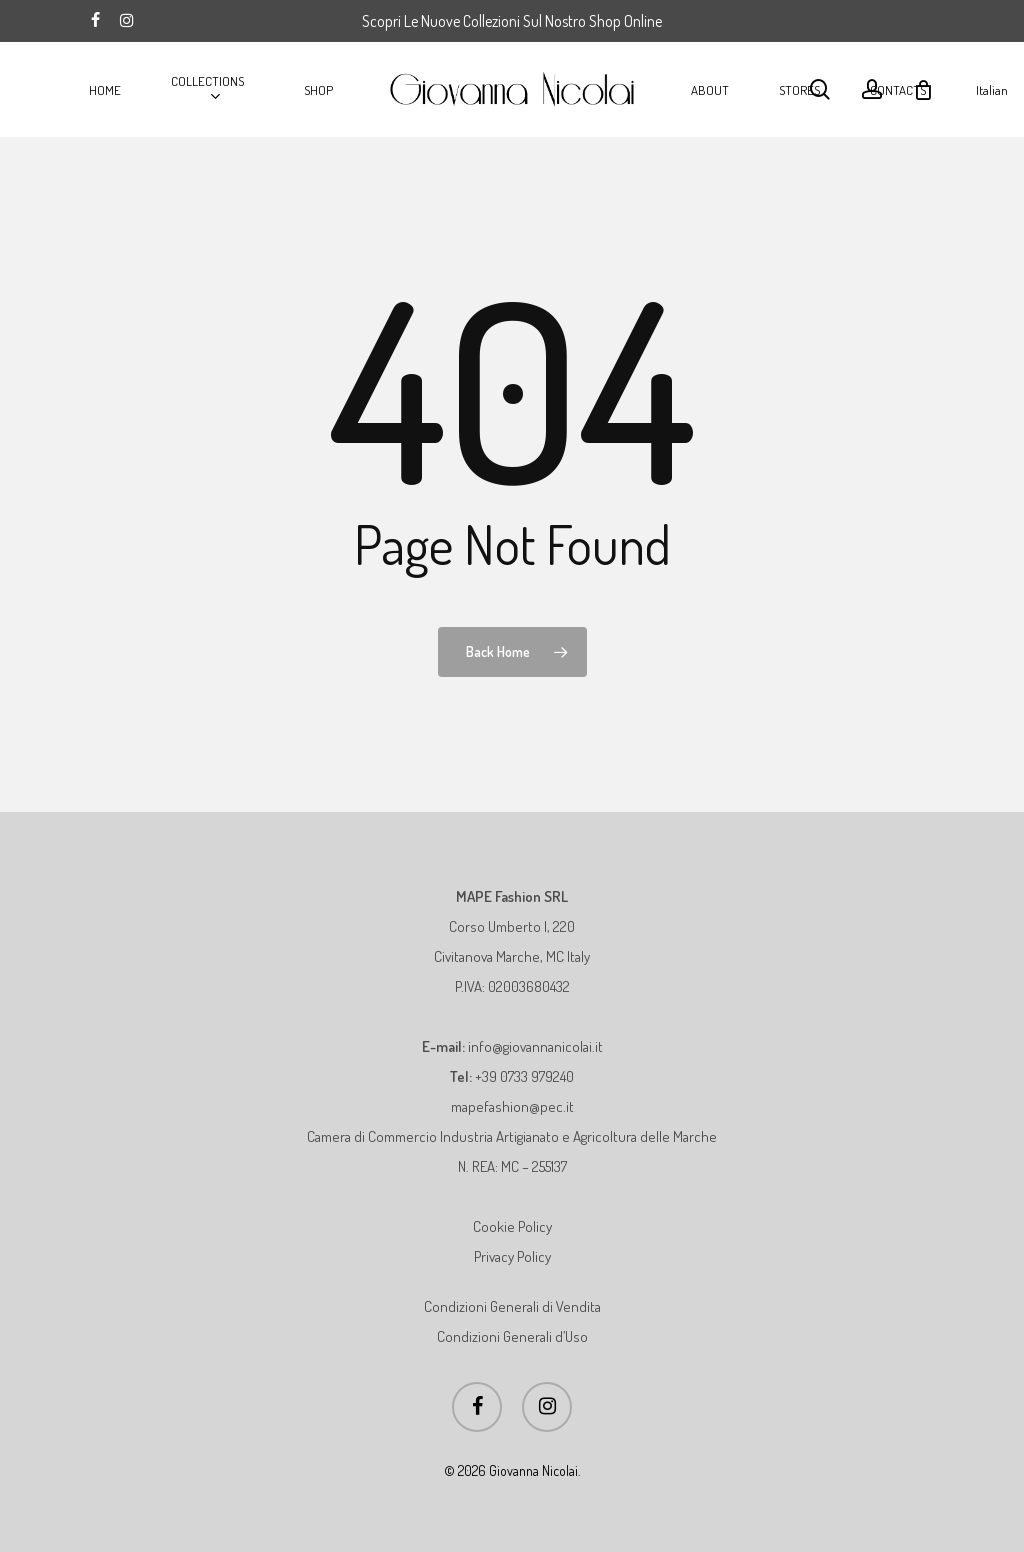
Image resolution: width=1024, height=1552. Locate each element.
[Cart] (923, 90)
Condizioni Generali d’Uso (512, 1336)
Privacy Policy (512, 1256)
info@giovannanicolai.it (535, 1046)
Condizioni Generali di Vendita (512, 1306)
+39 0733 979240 (524, 1076)
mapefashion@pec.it (512, 1106)
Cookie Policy (512, 1226)
